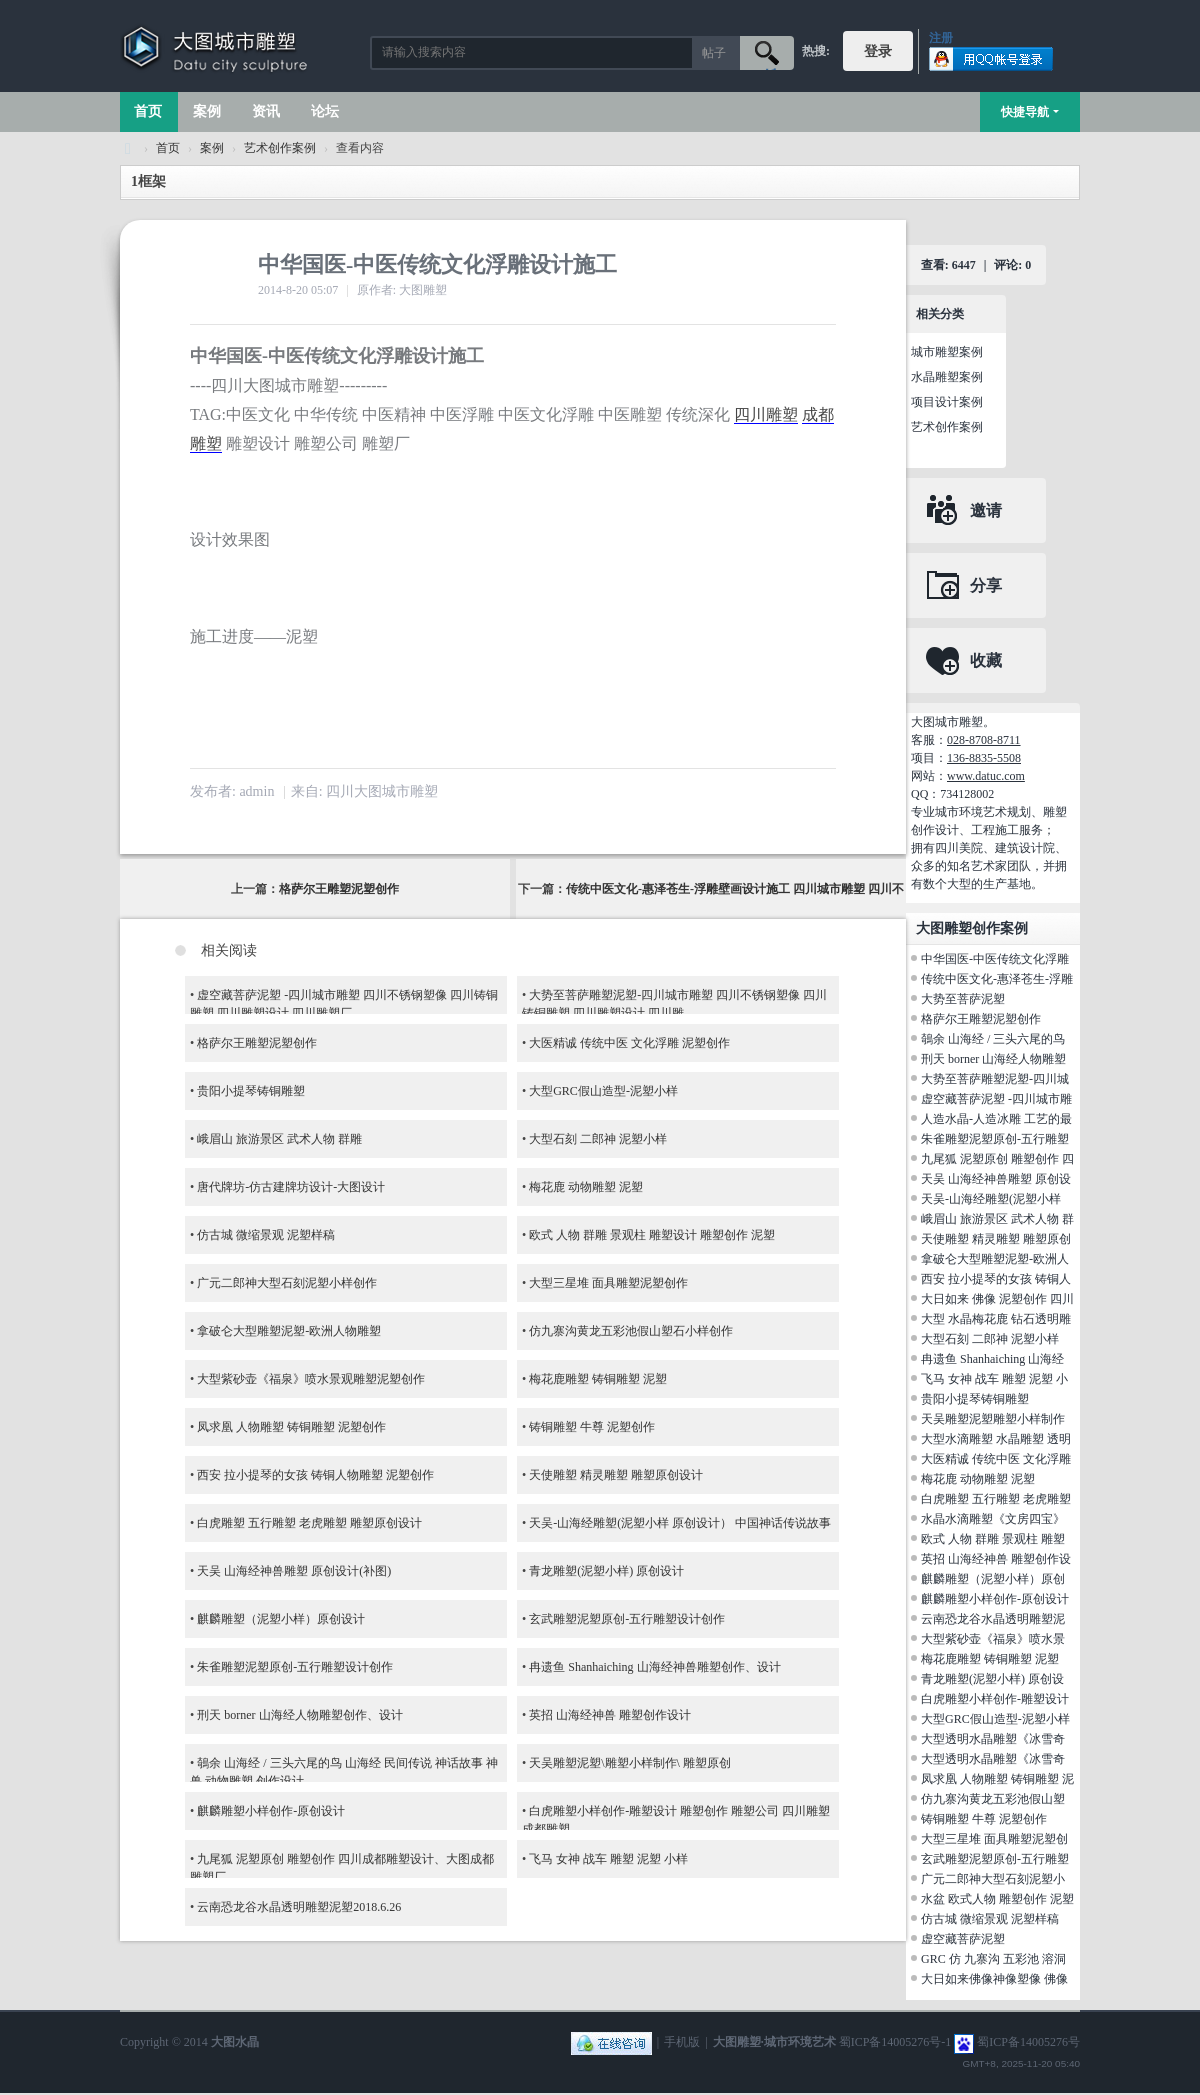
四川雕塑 (766, 414)
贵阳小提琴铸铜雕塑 (251, 1091)
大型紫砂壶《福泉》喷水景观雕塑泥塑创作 (311, 1379)
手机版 (682, 2042)
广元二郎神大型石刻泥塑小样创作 (287, 1283)
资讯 (266, 111)
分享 (986, 585)
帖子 (714, 53)
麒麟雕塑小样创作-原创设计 (271, 1811)
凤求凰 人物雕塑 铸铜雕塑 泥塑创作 (291, 1427)
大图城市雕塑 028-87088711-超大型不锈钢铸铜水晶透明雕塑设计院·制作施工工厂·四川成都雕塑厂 (128, 148)
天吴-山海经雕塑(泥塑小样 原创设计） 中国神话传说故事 (680, 1523)
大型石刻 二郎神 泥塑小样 (598, 1139)
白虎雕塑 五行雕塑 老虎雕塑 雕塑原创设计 (309, 1523)
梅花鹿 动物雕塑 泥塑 (586, 1187)
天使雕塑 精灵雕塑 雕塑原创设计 (616, 1475)
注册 (941, 38)
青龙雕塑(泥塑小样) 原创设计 (606, 1571)
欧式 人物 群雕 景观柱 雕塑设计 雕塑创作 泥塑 (652, 1235)
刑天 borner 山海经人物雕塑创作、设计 (299, 1715)
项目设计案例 (947, 402)
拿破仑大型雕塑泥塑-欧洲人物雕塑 (289, 1331)
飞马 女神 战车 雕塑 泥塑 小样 (608, 1859)
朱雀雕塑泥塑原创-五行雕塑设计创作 (295, 1667)
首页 (148, 111)
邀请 (986, 510)
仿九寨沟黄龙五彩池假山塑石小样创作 (631, 1331)
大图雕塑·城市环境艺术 (774, 2042)
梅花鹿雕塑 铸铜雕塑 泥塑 (598, 1379)
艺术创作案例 (280, 148)
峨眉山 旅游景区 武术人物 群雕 (279, 1139)
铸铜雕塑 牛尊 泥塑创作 (592, 1427)
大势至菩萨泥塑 (963, 999)
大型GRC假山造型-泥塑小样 (603, 1091)
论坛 (325, 111)
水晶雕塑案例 (947, 377)
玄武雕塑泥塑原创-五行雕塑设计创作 (627, 1619)
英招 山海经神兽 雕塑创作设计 (610, 1715)
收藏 (986, 660)
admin (256, 791)
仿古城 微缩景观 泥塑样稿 (266, 1235)
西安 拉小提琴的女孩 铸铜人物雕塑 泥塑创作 (315, 1475)
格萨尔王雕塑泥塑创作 (339, 889)
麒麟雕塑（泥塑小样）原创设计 (281, 1619)
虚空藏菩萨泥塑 (963, 1939)
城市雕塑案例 (947, 352)
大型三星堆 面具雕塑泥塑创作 (608, 1283)
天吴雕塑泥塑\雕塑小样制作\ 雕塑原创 (630, 1763)
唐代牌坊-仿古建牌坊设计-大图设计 (291, 1187)
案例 (207, 111)
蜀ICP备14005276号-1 (895, 2042)
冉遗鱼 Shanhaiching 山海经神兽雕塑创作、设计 (654, 1667)
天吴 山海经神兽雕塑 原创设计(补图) (294, 1571)
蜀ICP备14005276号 (1028, 2042)
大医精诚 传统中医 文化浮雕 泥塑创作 (629, 1043)
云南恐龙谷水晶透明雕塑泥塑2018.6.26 (299, 1907)
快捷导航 (1025, 112)
